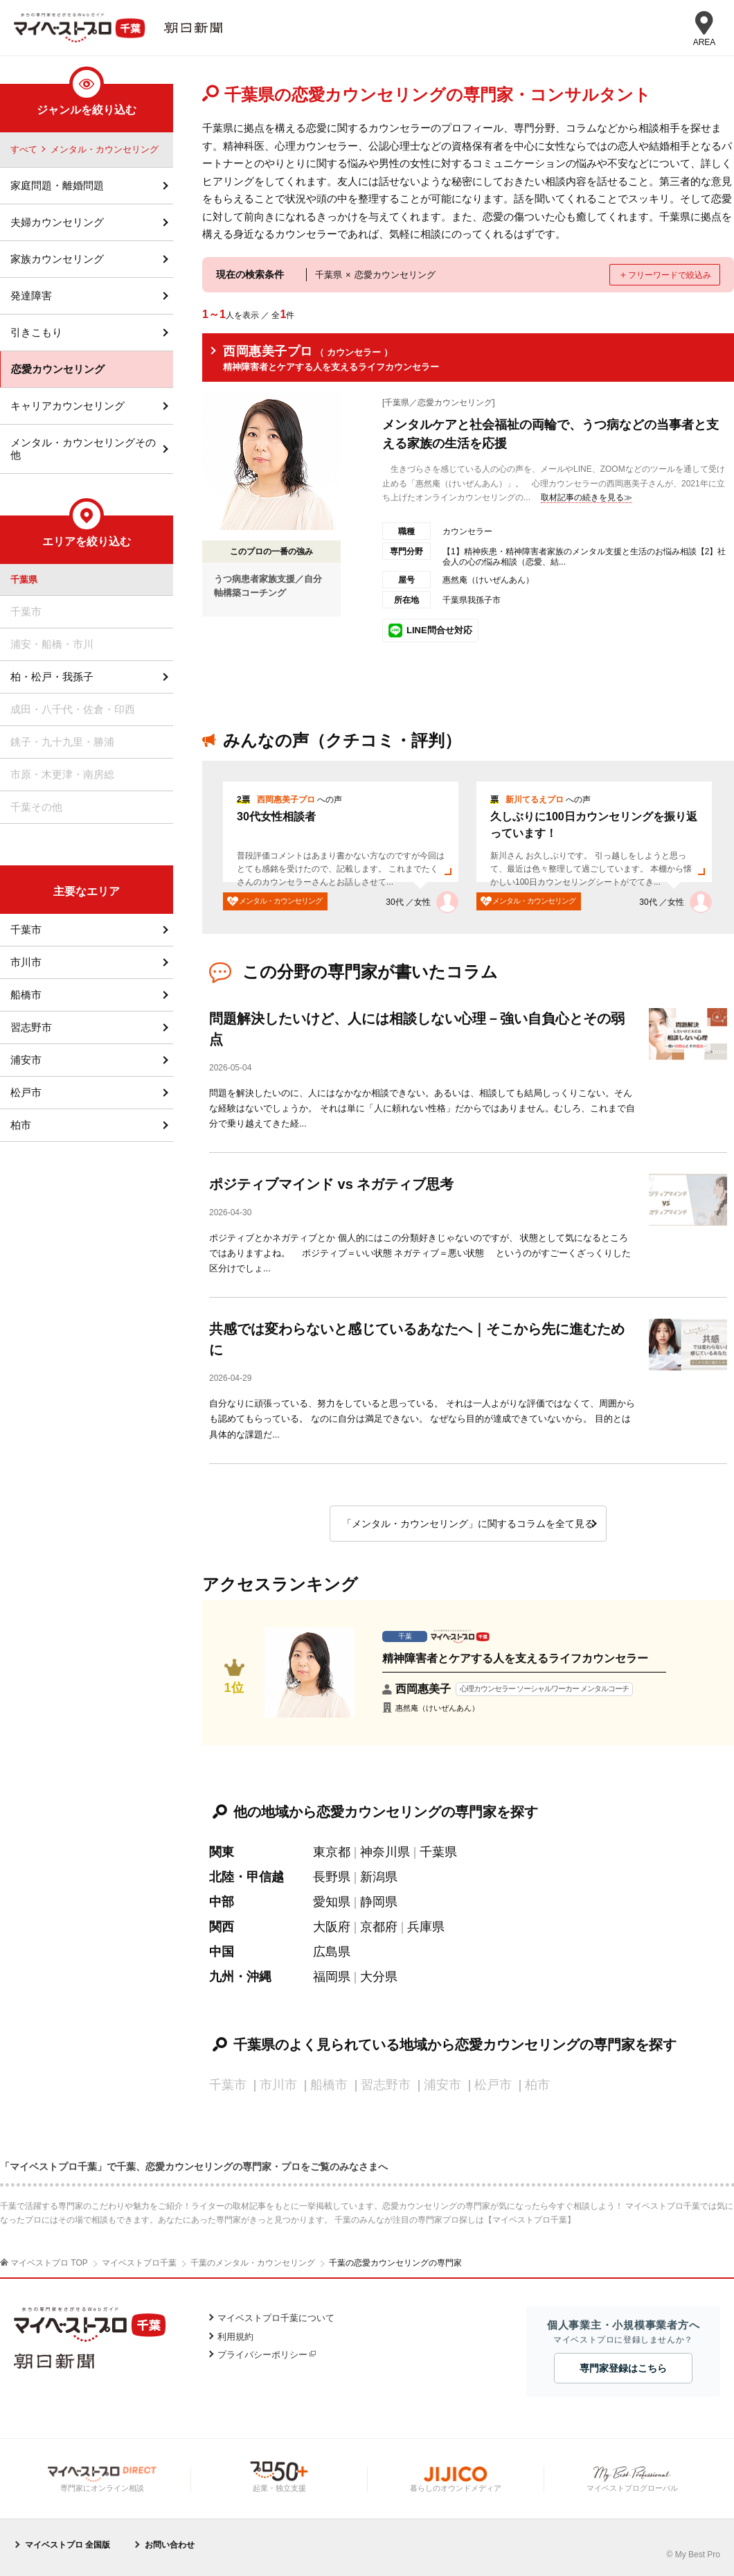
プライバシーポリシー (262, 2354)
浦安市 (26, 1060)
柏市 (20, 1125)
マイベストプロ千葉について (275, 2318)
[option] (468, 847)
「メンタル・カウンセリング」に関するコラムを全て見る (468, 1523)
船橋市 (26, 994)
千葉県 (438, 1852)
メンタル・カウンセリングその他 (83, 448)
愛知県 (331, 1902)
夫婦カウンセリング (57, 222)
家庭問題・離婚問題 (57, 185)
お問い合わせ (170, 2545)
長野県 (331, 1877)
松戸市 (26, 1092)
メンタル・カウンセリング (105, 149)
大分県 (378, 1977)
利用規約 (235, 2336)
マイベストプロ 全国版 (67, 2545)
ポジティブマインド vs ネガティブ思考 (331, 1184)
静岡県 (378, 1902)
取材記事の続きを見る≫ (586, 497)
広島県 (331, 1952)
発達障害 (31, 295)
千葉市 (26, 929)
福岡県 (331, 1977)
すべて (23, 149)
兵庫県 (426, 1927)
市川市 (26, 962)
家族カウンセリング (57, 259)
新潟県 (378, 1877)
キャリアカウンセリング (67, 406)
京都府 (378, 1927)
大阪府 (331, 1927)
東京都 (331, 1852)
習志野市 (31, 1027)
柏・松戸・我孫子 (51, 676)
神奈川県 (385, 1852)
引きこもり (36, 332)
